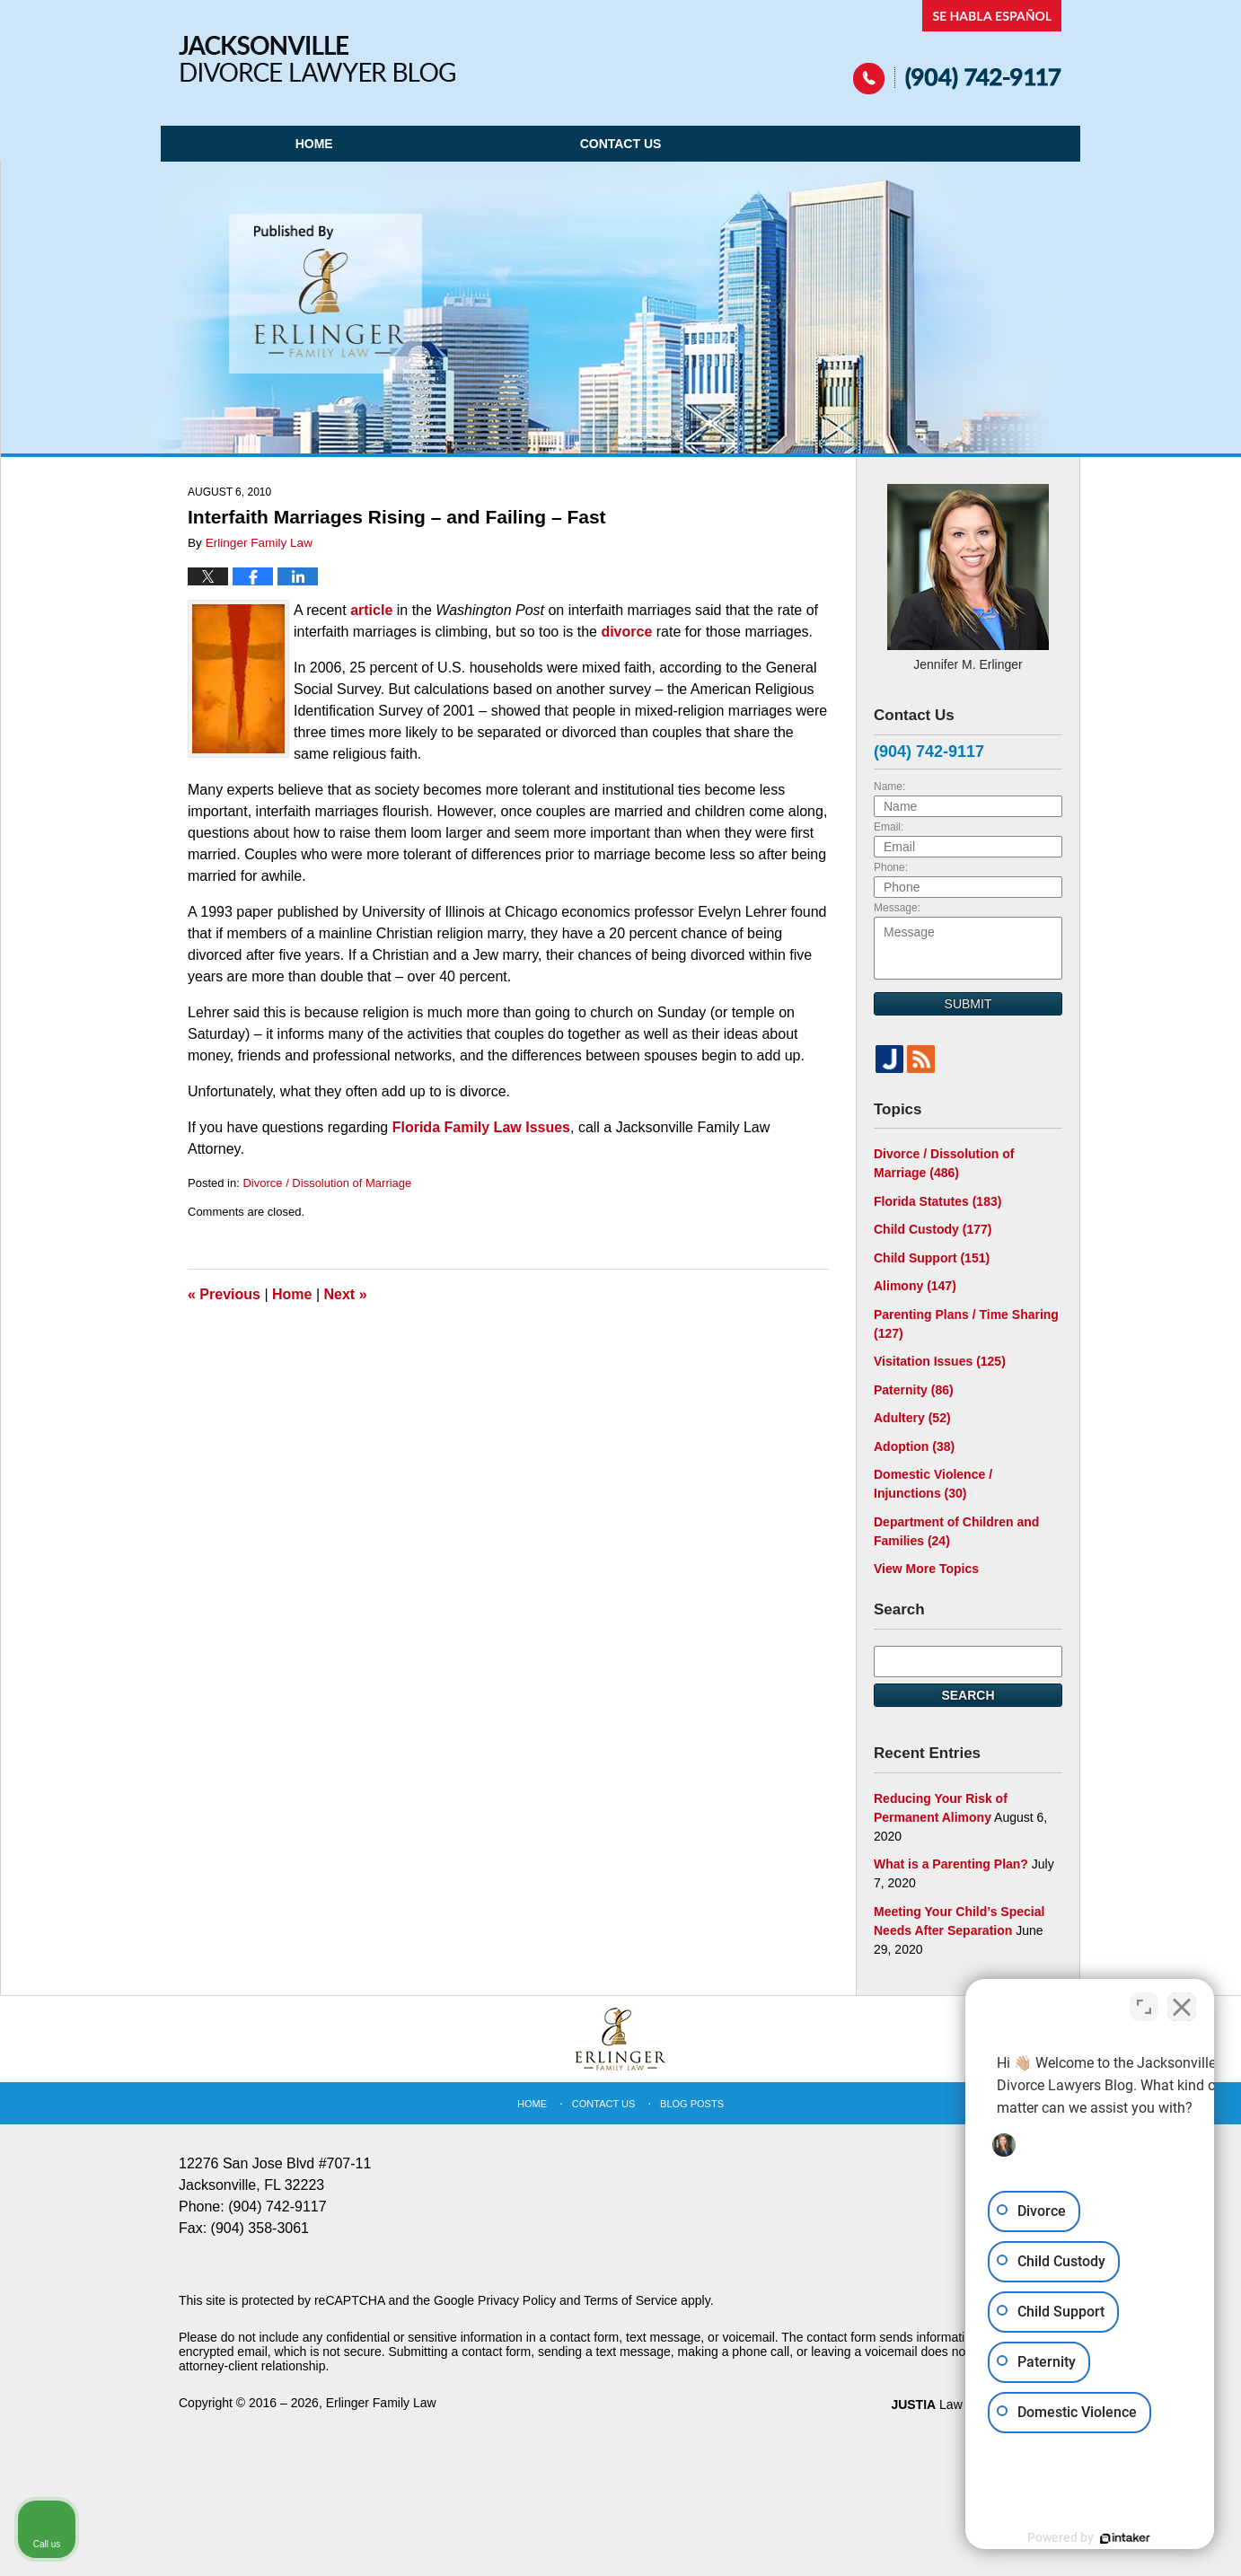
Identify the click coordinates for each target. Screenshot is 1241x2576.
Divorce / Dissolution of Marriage (326, 1183)
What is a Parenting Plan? (951, 1864)
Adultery (912, 1418)
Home (314, 143)
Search (967, 1695)
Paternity (914, 1390)
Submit (968, 1004)
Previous (224, 1294)
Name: (889, 786)
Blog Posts (692, 2103)
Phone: (891, 867)
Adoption (914, 1446)
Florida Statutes (937, 1201)
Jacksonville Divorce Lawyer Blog (317, 59)
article (371, 610)
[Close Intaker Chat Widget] (1181, 2002)
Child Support (932, 1258)
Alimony (915, 1286)
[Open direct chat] (1144, 2002)
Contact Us (621, 143)
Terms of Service (630, 2300)
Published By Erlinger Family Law (957, 47)
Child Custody (932, 1229)
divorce (626, 631)
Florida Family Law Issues (481, 1127)
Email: (888, 827)
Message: (897, 907)
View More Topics (926, 1568)
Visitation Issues (940, 1361)
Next (345, 1294)
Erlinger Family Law (381, 2403)
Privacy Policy (517, 2300)
